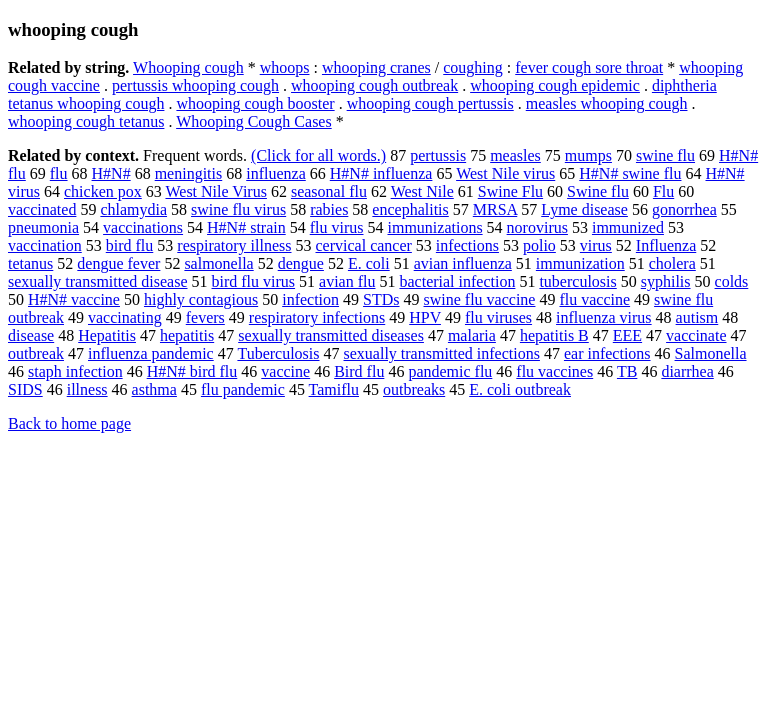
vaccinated (42, 209)
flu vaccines (554, 371)
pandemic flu (450, 371)
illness (87, 389)
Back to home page (69, 423)
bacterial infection (457, 281)
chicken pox (103, 191)
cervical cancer (364, 245)
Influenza (666, 245)
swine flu (665, 155)
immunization (580, 263)
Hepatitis (107, 335)
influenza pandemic (151, 353)
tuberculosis (577, 281)
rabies (329, 209)
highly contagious (201, 299)
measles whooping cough (607, 103)
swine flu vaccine (480, 299)
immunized (628, 227)
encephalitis (410, 209)
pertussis (438, 155)
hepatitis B (554, 335)
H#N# (111, 173)
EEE (627, 335)
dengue (301, 263)
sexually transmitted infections (442, 353)
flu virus (337, 227)
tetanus (30, 263)
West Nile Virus (215, 191)
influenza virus (604, 317)
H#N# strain (246, 227)
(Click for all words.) (318, 155)
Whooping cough (188, 67)
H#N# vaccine (74, 299)
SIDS (25, 389)
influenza (276, 173)
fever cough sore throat (589, 67)
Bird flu (359, 371)
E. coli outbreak (520, 389)
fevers (205, 317)
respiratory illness (234, 245)
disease (31, 335)
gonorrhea (684, 209)
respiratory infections (317, 317)
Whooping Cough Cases (254, 121)
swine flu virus (238, 209)
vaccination (45, 245)
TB (627, 371)
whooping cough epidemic (555, 85)
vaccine (285, 371)
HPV (425, 317)
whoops (285, 67)
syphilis (666, 281)
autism (697, 317)
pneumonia (43, 227)
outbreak (36, 353)
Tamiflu (334, 389)
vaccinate (696, 335)
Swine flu (598, 191)
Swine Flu (510, 191)
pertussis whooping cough (195, 85)
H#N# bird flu (192, 371)
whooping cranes (376, 67)
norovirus (537, 227)
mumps (588, 155)
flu (59, 173)
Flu (663, 191)
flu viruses (498, 317)
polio (539, 245)
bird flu (130, 245)
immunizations (435, 227)
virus (596, 245)
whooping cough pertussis (430, 103)
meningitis (189, 173)
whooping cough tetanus (86, 121)
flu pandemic (243, 389)
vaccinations (143, 227)
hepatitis (187, 335)
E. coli (369, 263)
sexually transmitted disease (98, 281)
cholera (672, 263)
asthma (154, 389)
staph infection (75, 371)
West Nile (422, 191)
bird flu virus (254, 281)
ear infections (607, 353)
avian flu (347, 281)
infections (467, 245)
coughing (473, 67)
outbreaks (414, 389)
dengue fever (118, 263)
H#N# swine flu (630, 173)
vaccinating (125, 317)
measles (515, 155)
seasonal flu (329, 191)
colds (732, 281)
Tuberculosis (278, 353)
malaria (472, 335)
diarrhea (687, 371)
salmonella (218, 263)
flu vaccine (594, 299)
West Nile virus (505, 173)
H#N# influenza (381, 173)
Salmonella (711, 353)
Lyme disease (584, 209)
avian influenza (463, 263)
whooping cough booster (255, 103)
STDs (381, 299)
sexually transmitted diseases (331, 335)
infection (310, 299)
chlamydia (133, 209)
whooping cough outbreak (374, 85)
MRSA (495, 209)
